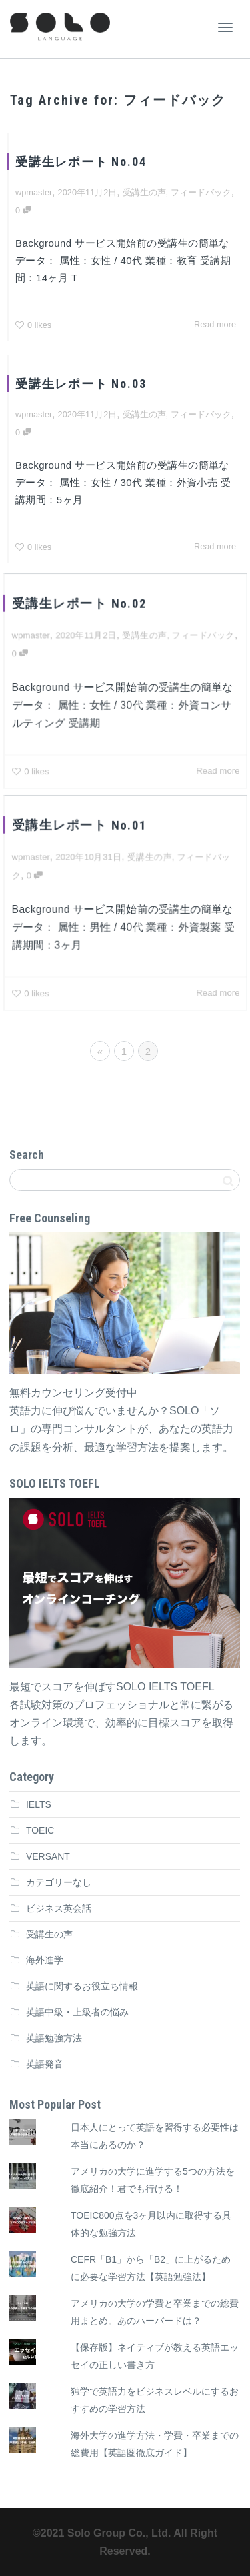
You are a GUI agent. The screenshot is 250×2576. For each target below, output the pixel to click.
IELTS (38, 1804)
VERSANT (48, 1856)
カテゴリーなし (58, 1882)
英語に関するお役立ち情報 (82, 1986)
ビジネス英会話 (58, 1908)
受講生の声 (144, 192)
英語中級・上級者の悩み (77, 2012)
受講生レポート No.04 (80, 162)
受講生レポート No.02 (80, 604)
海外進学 (44, 1960)
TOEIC (40, 1830)
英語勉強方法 (54, 2038)
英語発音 (44, 2064)
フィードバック (201, 192)
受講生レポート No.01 (80, 826)
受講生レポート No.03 (80, 384)
